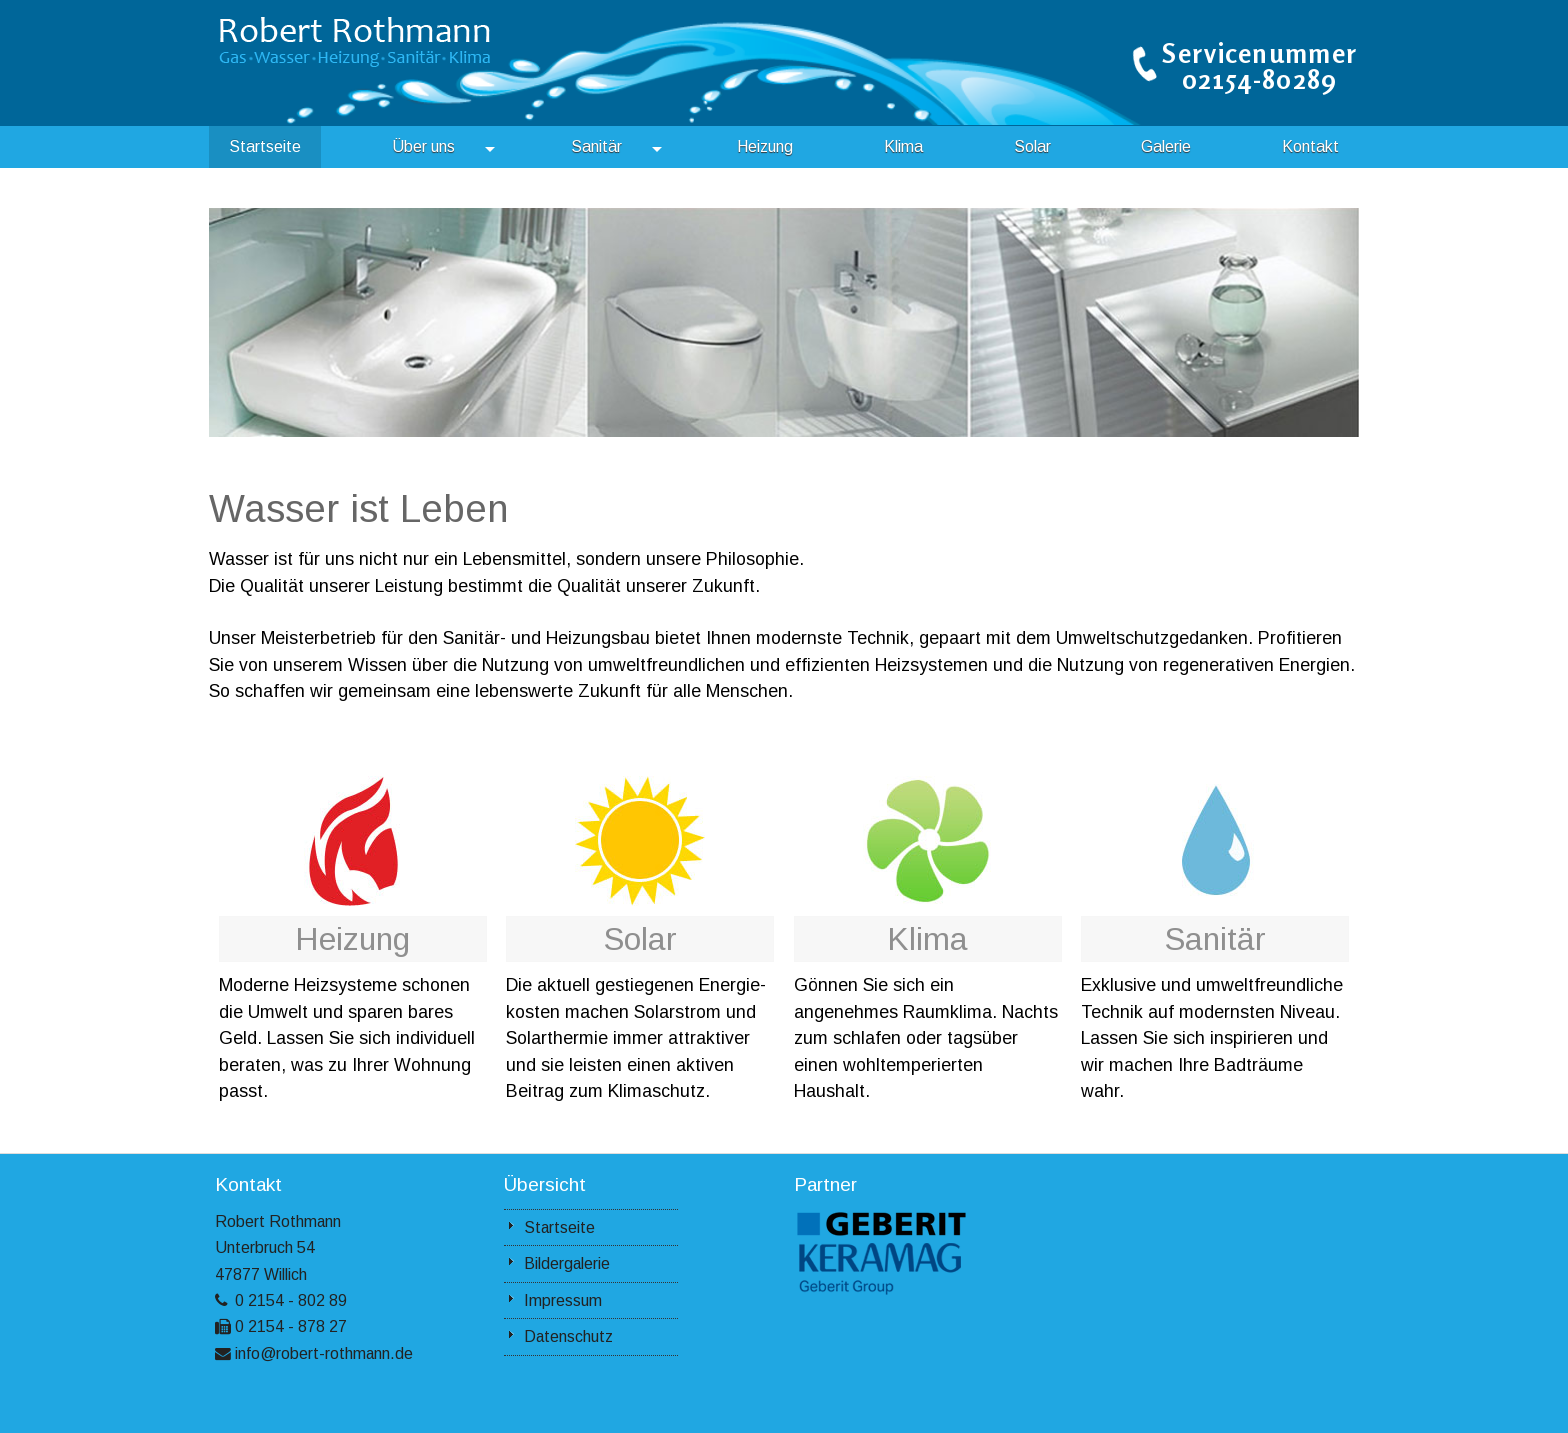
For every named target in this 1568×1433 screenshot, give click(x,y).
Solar (1032, 146)
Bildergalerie (567, 1263)
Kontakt (1310, 146)
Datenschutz (568, 1336)
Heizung (765, 146)
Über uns (443, 147)
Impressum (563, 1300)
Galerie (1166, 146)
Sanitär (616, 147)
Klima (903, 146)
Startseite (265, 146)
